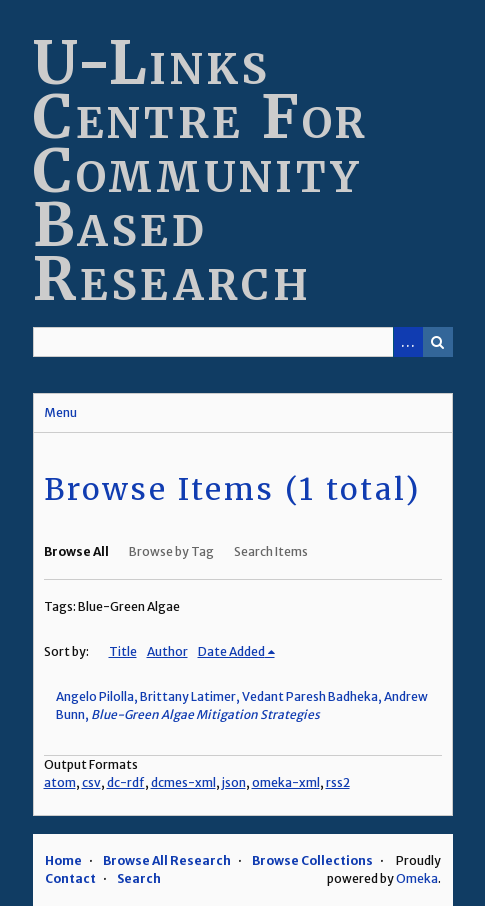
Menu (60, 412)
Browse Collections (312, 860)
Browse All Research (167, 860)
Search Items (271, 551)
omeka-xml (286, 782)
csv (91, 782)
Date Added (231, 651)
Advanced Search (408, 342)
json (234, 782)
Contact (70, 878)
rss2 (338, 782)
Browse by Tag (171, 551)
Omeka (417, 878)
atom (60, 782)
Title (123, 651)
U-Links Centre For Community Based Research (201, 170)
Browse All (76, 551)
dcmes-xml (183, 782)
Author (167, 651)
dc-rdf (126, 782)
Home (63, 860)
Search (438, 342)
